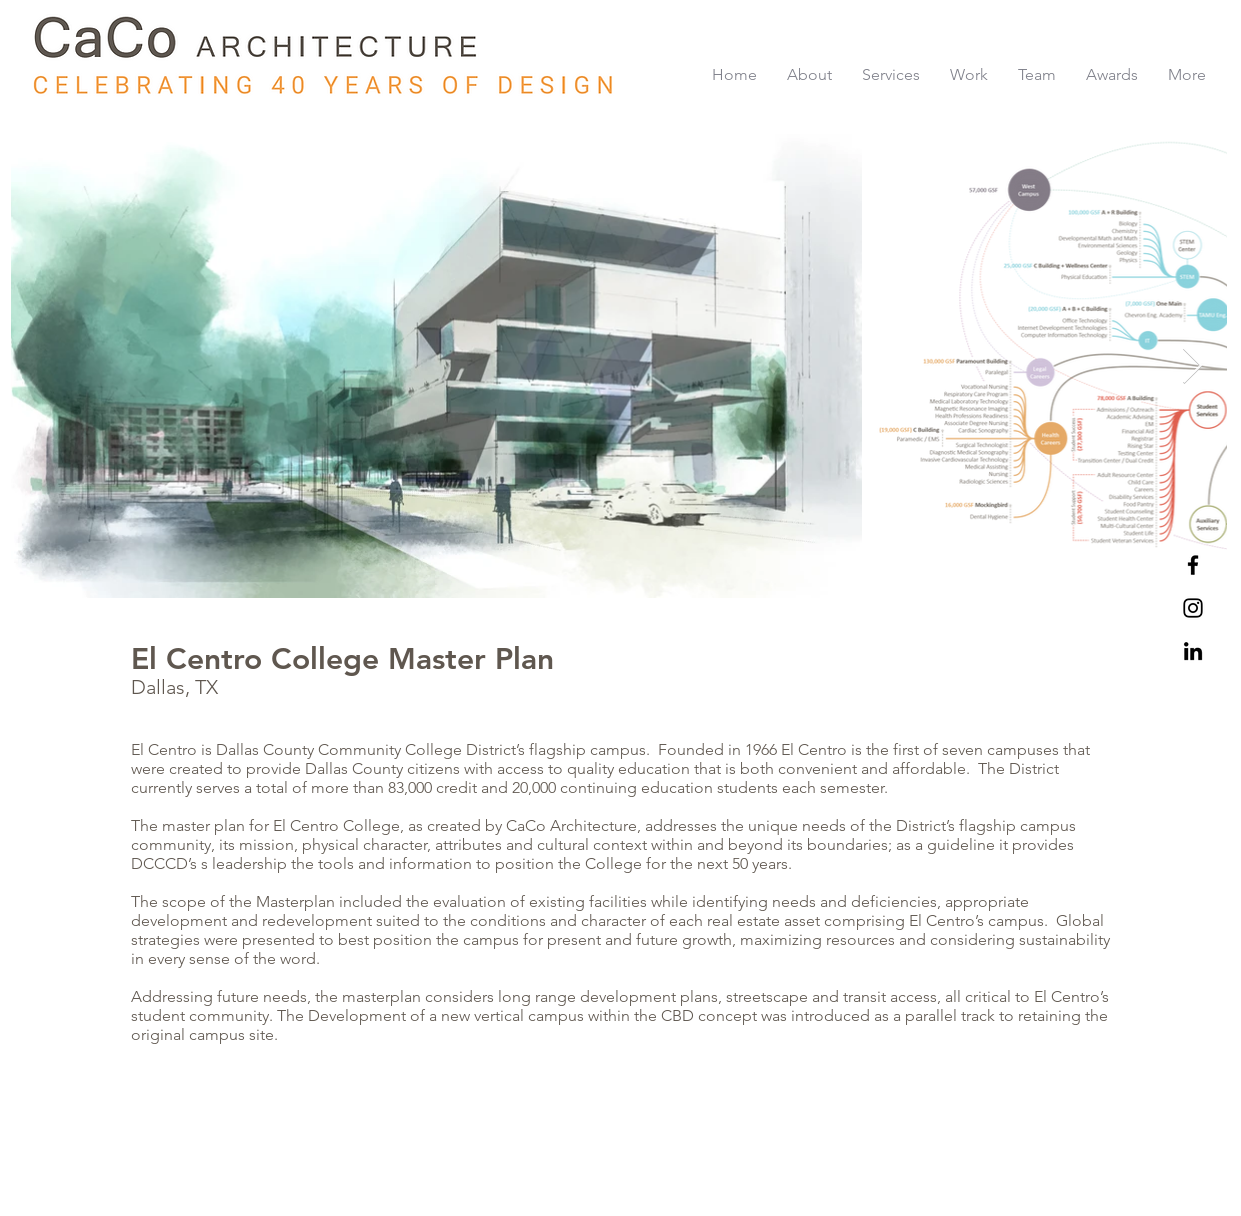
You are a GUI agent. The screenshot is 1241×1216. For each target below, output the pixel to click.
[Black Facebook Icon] (1193, 565)
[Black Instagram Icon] (1193, 608)
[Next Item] (1192, 366)
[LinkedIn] (1193, 651)
